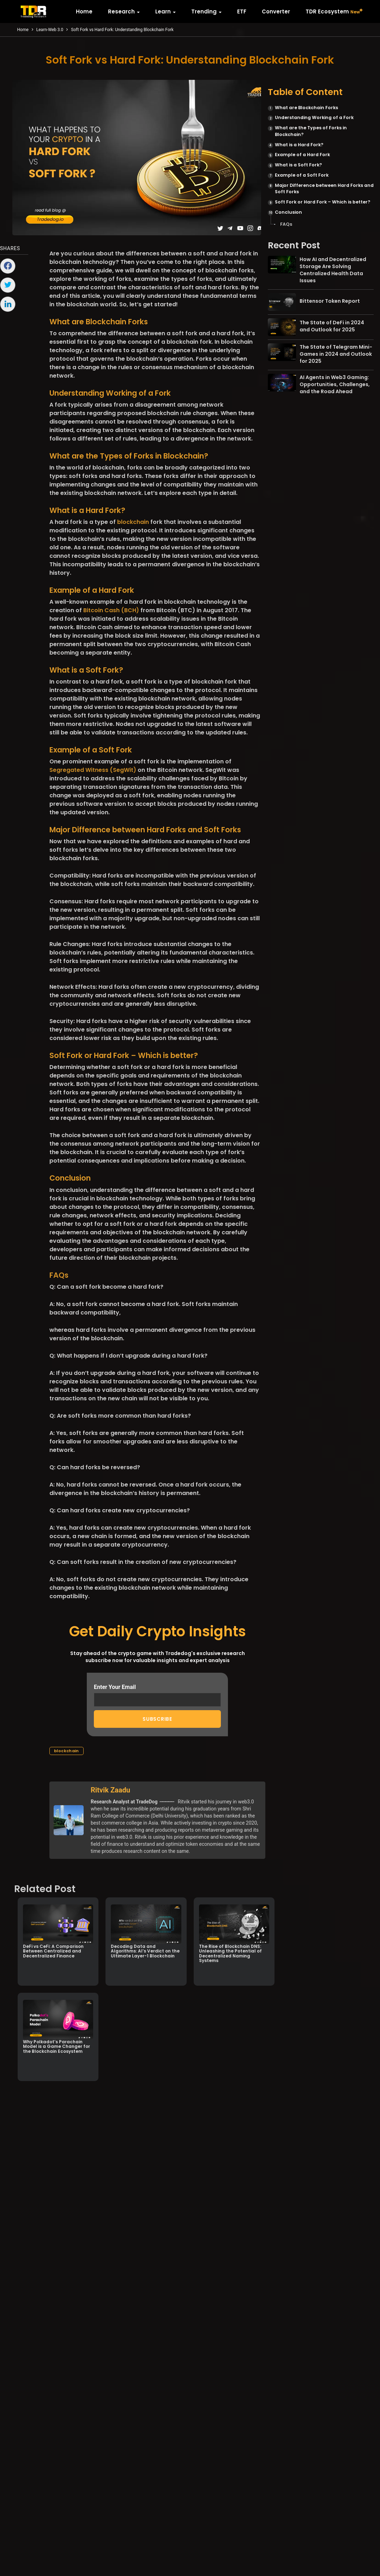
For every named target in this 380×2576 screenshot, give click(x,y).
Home (23, 29)
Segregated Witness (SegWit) (92, 770)
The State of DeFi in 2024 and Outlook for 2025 (332, 326)
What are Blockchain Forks (306, 108)
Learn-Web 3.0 (50, 29)
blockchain (133, 522)
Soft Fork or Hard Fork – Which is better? (322, 202)
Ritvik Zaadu (110, 1790)
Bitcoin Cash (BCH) (111, 610)
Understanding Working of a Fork (314, 117)
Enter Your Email (157, 1695)
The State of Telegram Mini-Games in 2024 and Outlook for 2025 (336, 354)
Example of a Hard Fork (302, 155)
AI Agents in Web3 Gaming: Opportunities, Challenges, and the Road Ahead (335, 384)
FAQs (286, 224)
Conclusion (288, 212)
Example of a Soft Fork (301, 175)
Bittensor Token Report (330, 301)
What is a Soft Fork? (298, 165)
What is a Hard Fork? (299, 145)
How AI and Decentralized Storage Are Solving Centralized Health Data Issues (333, 270)
